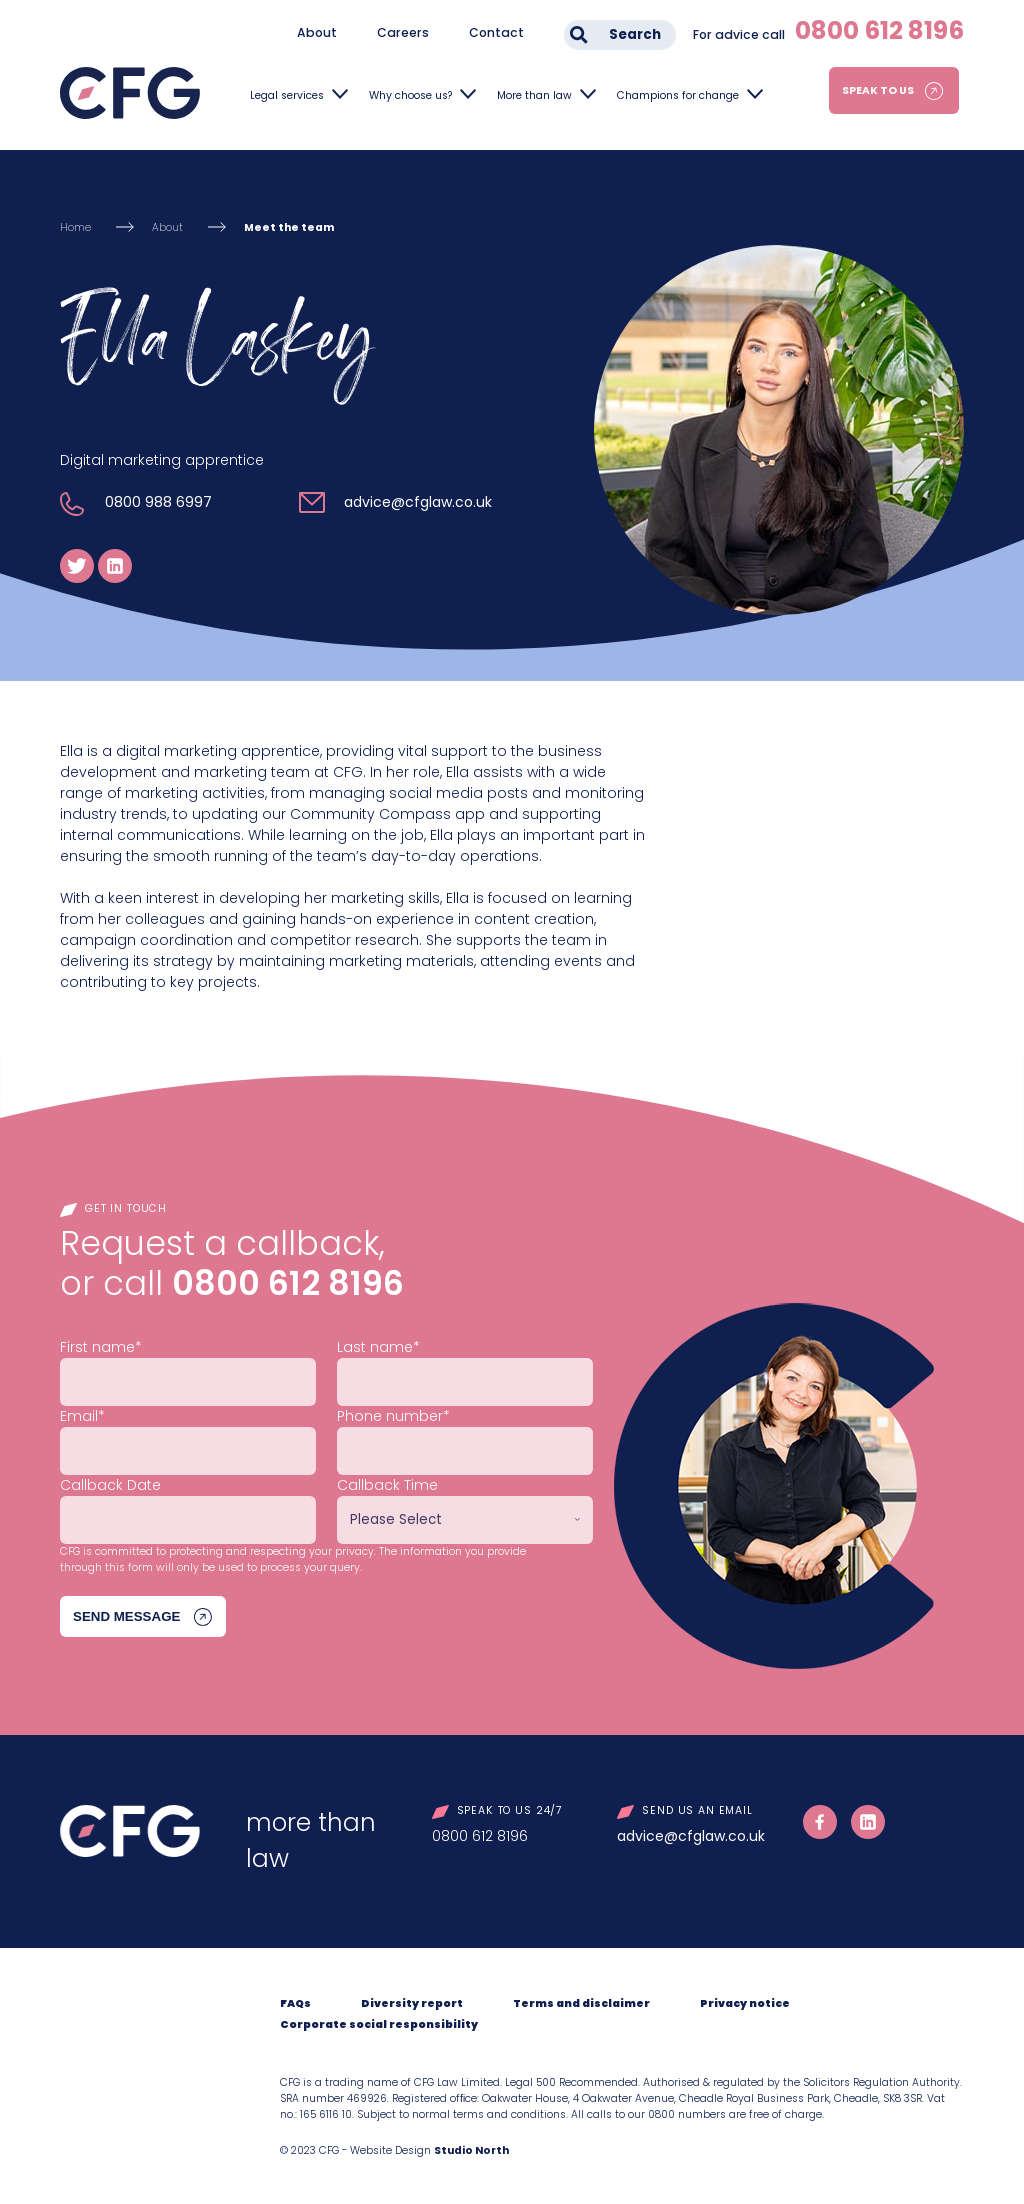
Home (75, 227)
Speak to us (878, 90)
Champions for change (678, 95)
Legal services (287, 95)
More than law (534, 95)
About (167, 227)
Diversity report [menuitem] (412, 2003)
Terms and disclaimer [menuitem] (581, 2003)
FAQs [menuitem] (295, 2003)
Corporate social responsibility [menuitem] (379, 2024)
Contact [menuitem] (496, 32)
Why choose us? (410, 95)
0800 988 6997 (158, 502)
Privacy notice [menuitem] (745, 2003)
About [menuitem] (317, 32)
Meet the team (289, 227)
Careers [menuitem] (403, 32)
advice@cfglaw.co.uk (418, 502)
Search (635, 34)
